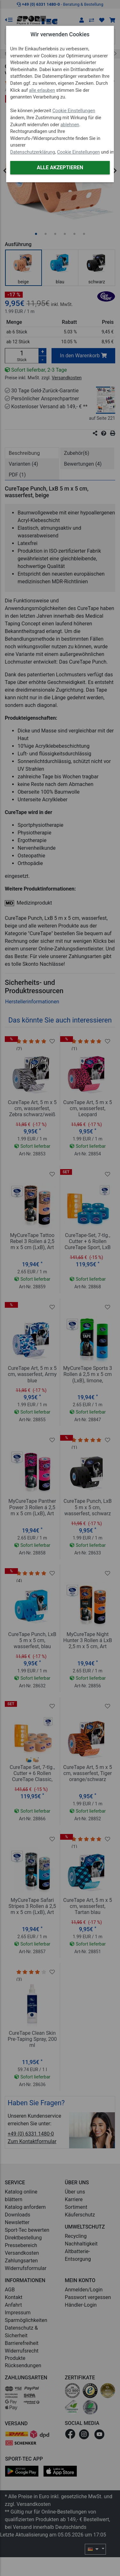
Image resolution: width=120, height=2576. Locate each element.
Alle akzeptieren (60, 167)
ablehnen (69, 124)
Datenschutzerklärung (32, 152)
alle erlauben (42, 90)
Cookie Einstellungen (73, 110)
